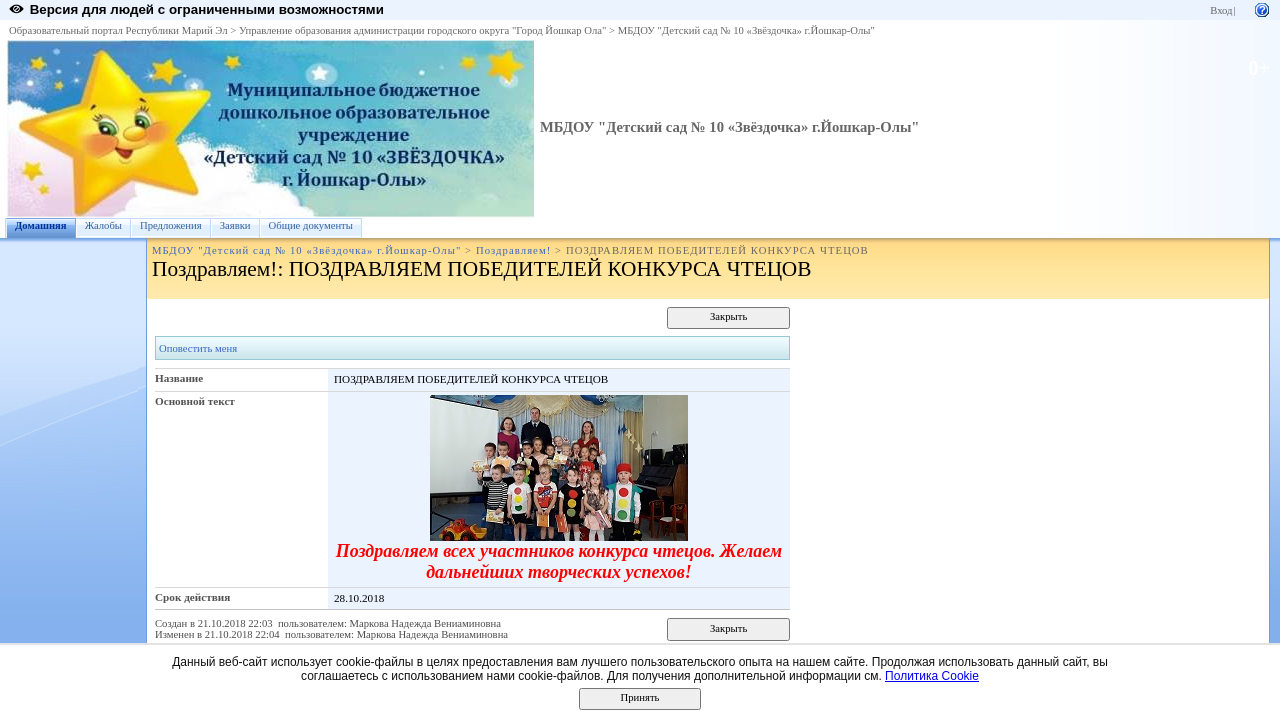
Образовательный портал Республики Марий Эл (118, 30)
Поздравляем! (513, 250)
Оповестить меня (198, 348)
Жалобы (103, 225)
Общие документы (311, 225)
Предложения (171, 225)
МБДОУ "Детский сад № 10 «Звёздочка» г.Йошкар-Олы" (746, 30)
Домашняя (41, 225)
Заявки (235, 225)
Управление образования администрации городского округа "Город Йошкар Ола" (423, 30)
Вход (1221, 10)
